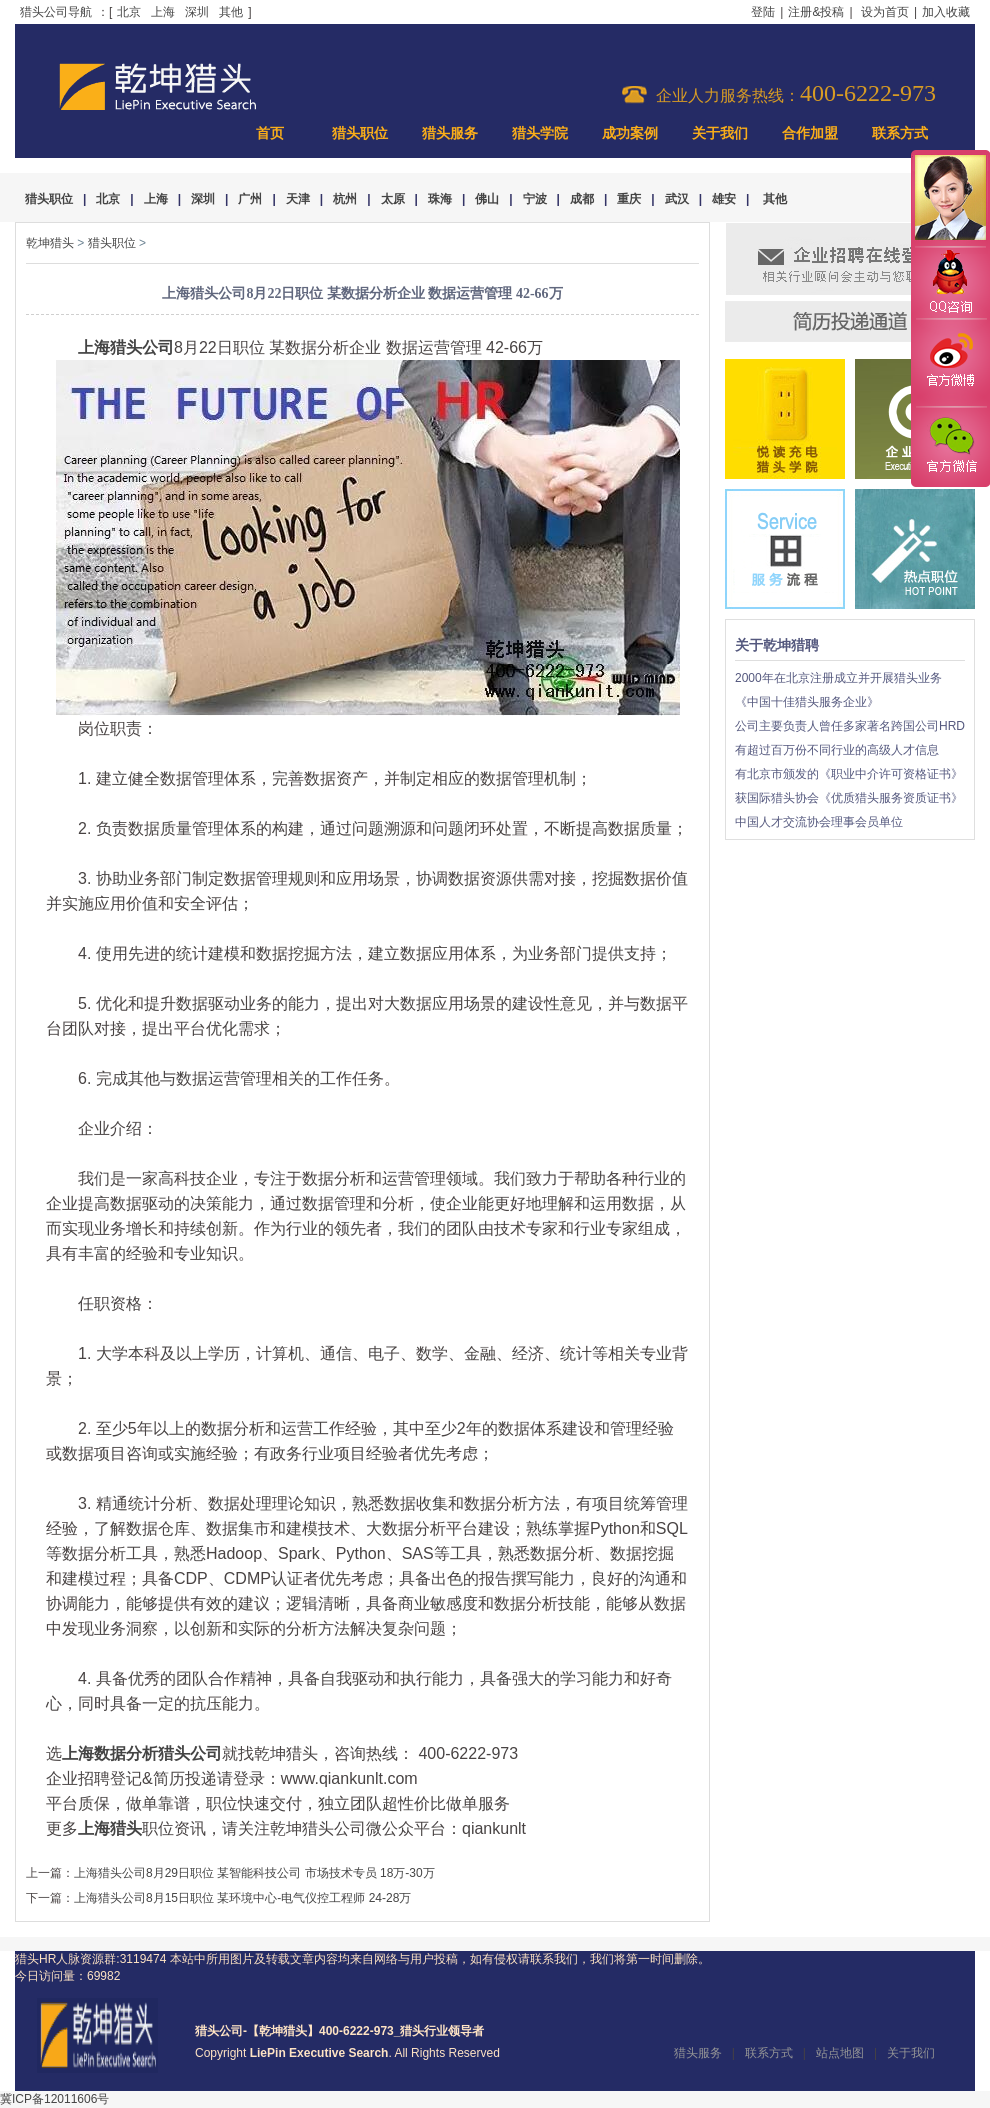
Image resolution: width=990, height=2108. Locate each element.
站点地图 (840, 2053)
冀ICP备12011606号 (54, 2099)
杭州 (345, 199)
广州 (250, 199)
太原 (393, 199)
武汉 (677, 199)
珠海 (440, 199)
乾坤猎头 (50, 243)
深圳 (197, 12)
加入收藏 (946, 12)
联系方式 (900, 133)
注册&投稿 (816, 12)
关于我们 (720, 133)
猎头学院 (540, 133)
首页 (270, 133)
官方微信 (950, 446)
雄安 (724, 199)
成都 (582, 199)
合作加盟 (810, 133)
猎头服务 (450, 133)
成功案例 (630, 133)
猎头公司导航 (56, 12)
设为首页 (885, 12)
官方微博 (950, 363)
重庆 (629, 199)
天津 (298, 199)
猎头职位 (360, 133)
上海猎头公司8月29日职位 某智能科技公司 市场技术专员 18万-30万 (254, 1873)
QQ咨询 (950, 283)
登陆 (763, 12)
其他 (231, 12)
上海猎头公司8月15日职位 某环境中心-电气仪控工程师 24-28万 (242, 1898)
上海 (163, 12)
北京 (129, 12)
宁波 (535, 199)
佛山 (487, 199)
